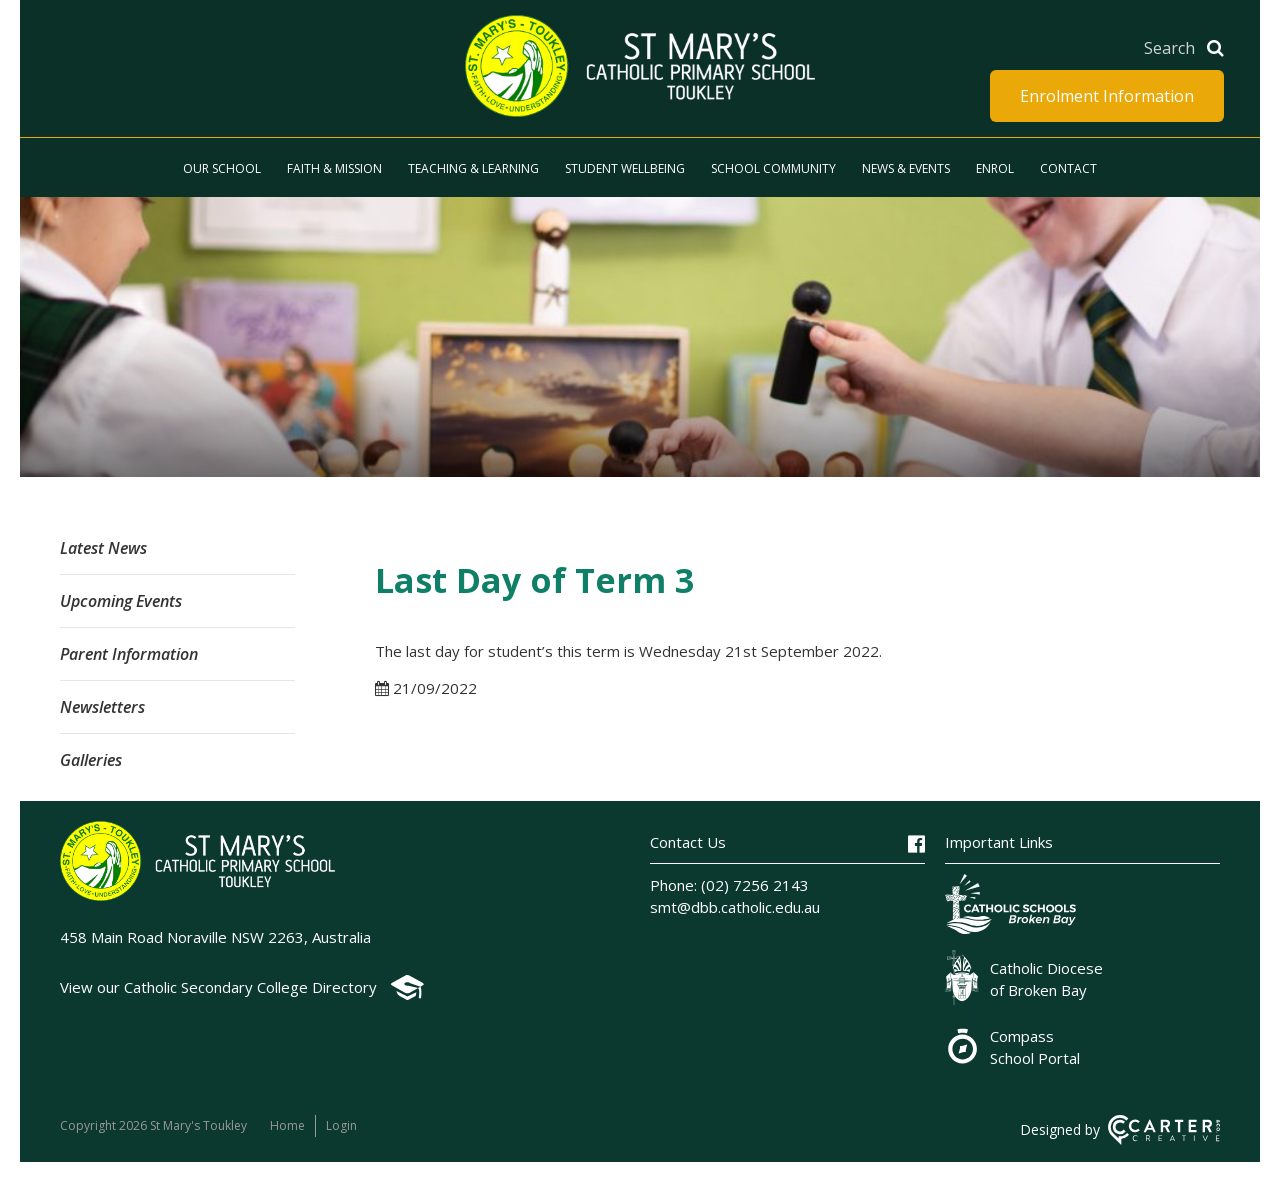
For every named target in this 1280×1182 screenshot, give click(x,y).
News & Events (906, 168)
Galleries (91, 760)
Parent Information (129, 654)
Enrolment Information (1107, 96)
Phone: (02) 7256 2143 (729, 885)
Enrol (995, 168)
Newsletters (102, 707)
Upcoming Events (121, 601)
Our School (222, 168)
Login (341, 1125)
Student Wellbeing (625, 168)
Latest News (103, 548)
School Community (773, 168)
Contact (1068, 168)
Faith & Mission (334, 168)
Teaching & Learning (473, 168)
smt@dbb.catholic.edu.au (735, 907)
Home (287, 1125)
